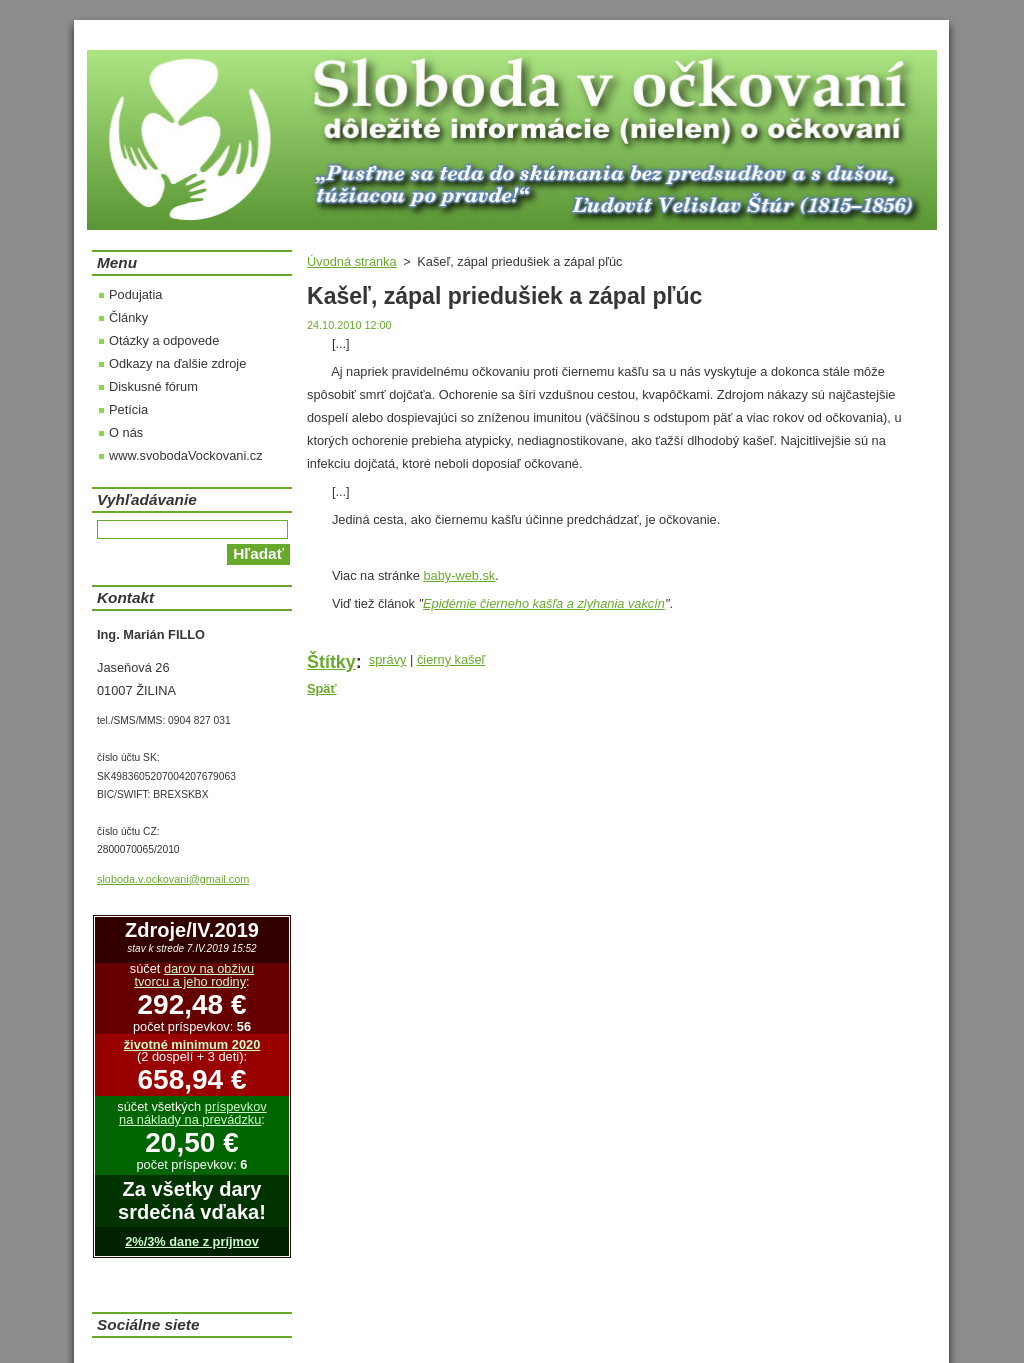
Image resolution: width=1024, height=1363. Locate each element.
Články (128, 317)
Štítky (331, 662)
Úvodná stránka (352, 261)
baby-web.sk (459, 575)
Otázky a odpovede (164, 340)
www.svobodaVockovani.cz (186, 455)
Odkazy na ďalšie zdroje (177, 363)
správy (388, 659)
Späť (322, 688)
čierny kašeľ (451, 659)
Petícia (128, 409)
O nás (126, 432)
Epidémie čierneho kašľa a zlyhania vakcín (544, 603)
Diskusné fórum (153, 386)
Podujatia (135, 294)
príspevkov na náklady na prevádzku (193, 1113)
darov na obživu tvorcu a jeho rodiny (194, 975)
